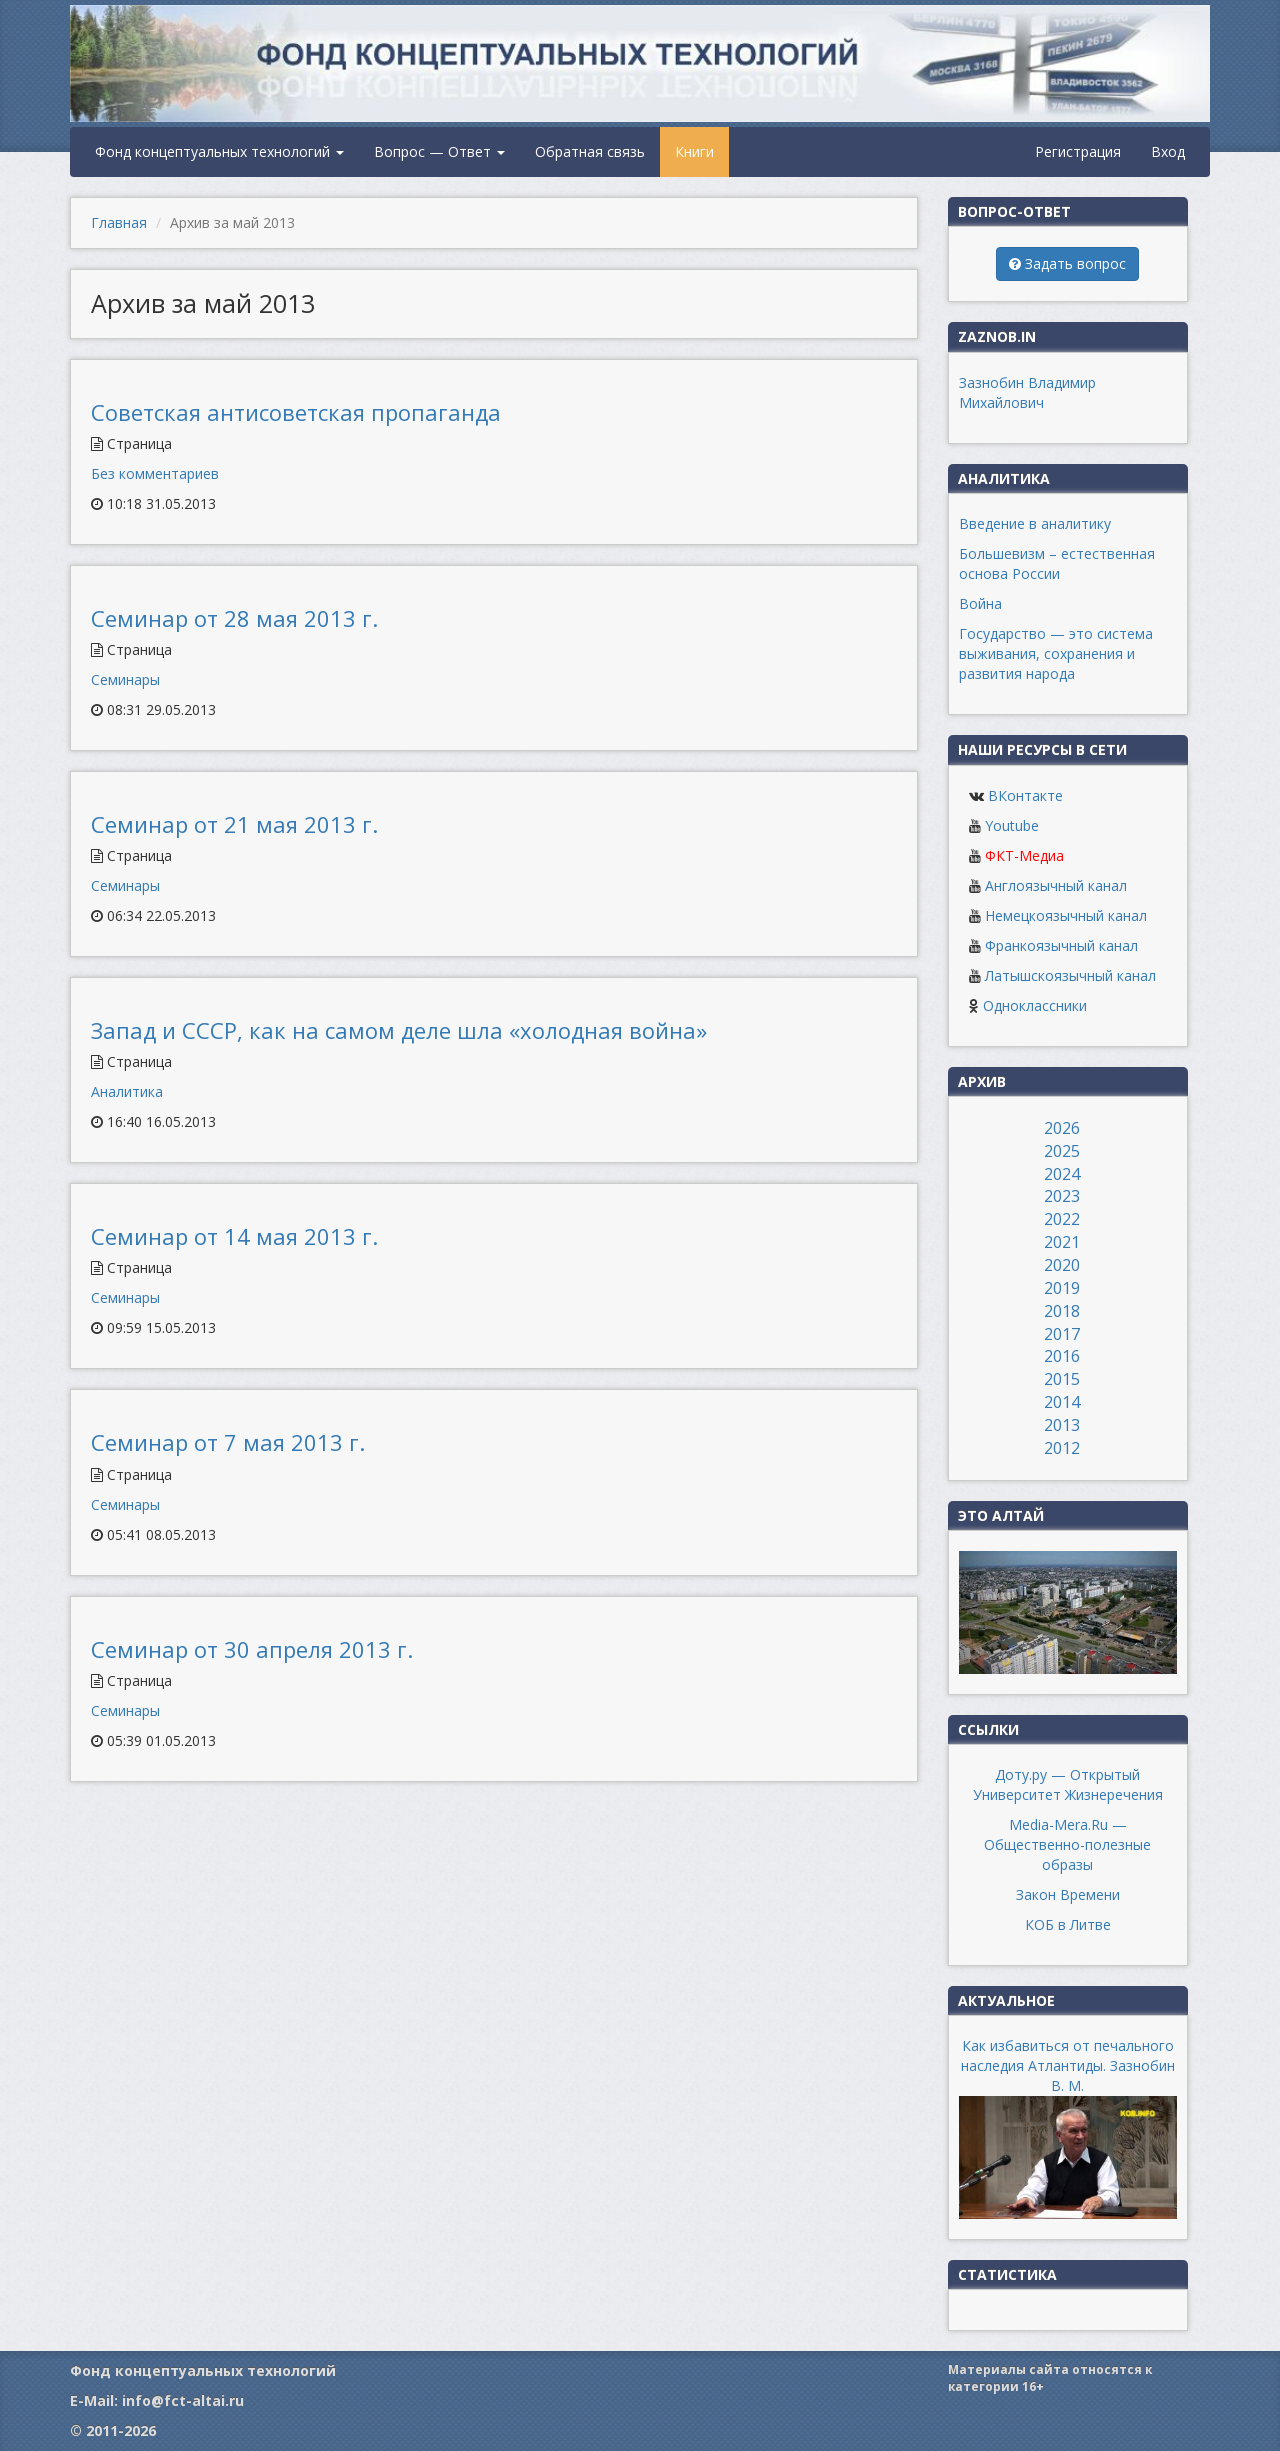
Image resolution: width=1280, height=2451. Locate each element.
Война (980, 603)
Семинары (125, 679)
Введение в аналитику (1035, 523)
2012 (1062, 1448)
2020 (1062, 1265)
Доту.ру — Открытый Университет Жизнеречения (1068, 1784)
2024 (1062, 1174)
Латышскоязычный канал (1070, 975)
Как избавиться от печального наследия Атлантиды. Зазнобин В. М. (1068, 2065)
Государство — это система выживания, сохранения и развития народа (1056, 653)
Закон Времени (1068, 1894)
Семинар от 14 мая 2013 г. (234, 1236)
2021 (1062, 1242)
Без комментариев (155, 473)
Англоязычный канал (1056, 885)
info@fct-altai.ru (183, 2400)
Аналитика (127, 1091)
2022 (1062, 1219)
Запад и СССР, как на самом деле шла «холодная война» (399, 1030)
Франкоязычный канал (1061, 945)
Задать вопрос (1067, 263)
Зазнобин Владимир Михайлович (1027, 392)
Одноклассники (1035, 1005)
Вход (1168, 151)
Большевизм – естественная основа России (1057, 563)
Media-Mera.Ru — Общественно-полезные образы (1067, 1844)
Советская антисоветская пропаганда (296, 412)
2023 (1062, 1196)
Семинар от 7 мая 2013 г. (228, 1442)
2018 (1062, 1311)
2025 (1062, 1151)
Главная (119, 222)
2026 (1062, 1128)
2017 (1062, 1334)
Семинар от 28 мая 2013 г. (234, 618)
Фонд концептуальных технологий (219, 151)
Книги (694, 151)
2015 (1062, 1379)
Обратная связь (590, 151)
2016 (1062, 1356)
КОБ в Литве (1068, 1924)
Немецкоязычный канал (1066, 915)
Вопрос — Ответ (439, 151)
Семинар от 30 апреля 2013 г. (252, 1649)
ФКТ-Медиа (1024, 855)
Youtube (1012, 825)
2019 (1062, 1288)
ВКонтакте (1025, 795)
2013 (1062, 1425)
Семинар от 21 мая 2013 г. (234, 824)
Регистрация (1078, 151)
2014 (1062, 1402)
